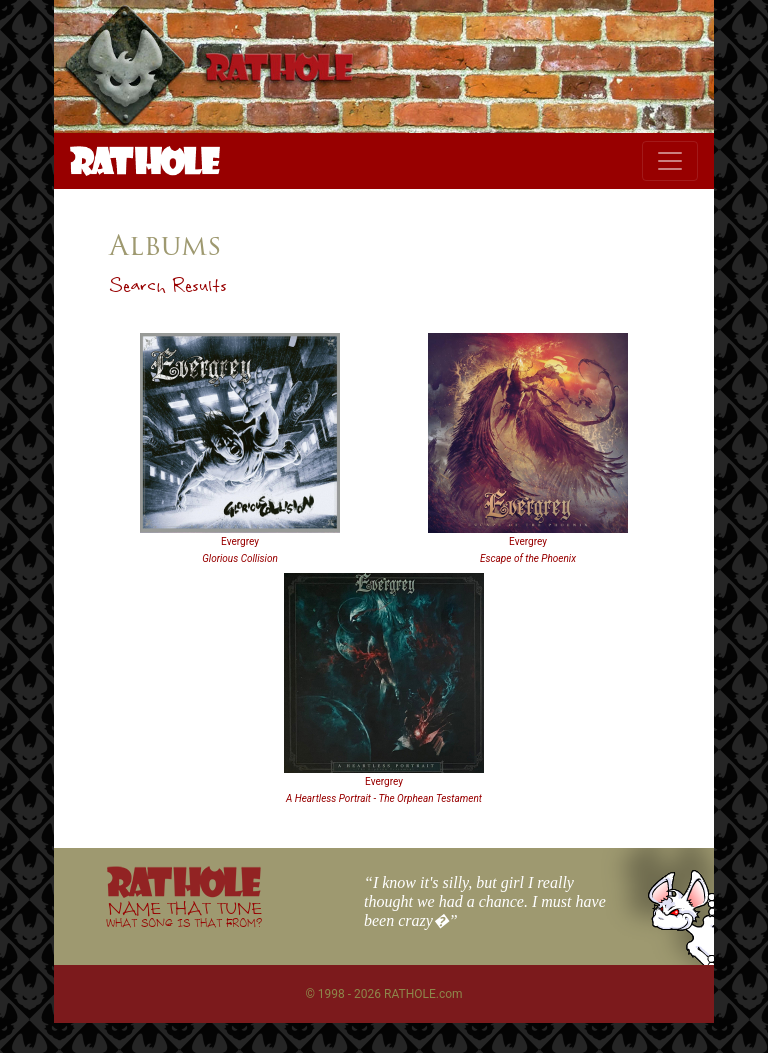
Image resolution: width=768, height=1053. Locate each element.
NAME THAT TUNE (184, 913)
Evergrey (240, 541)
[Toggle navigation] (670, 161)
